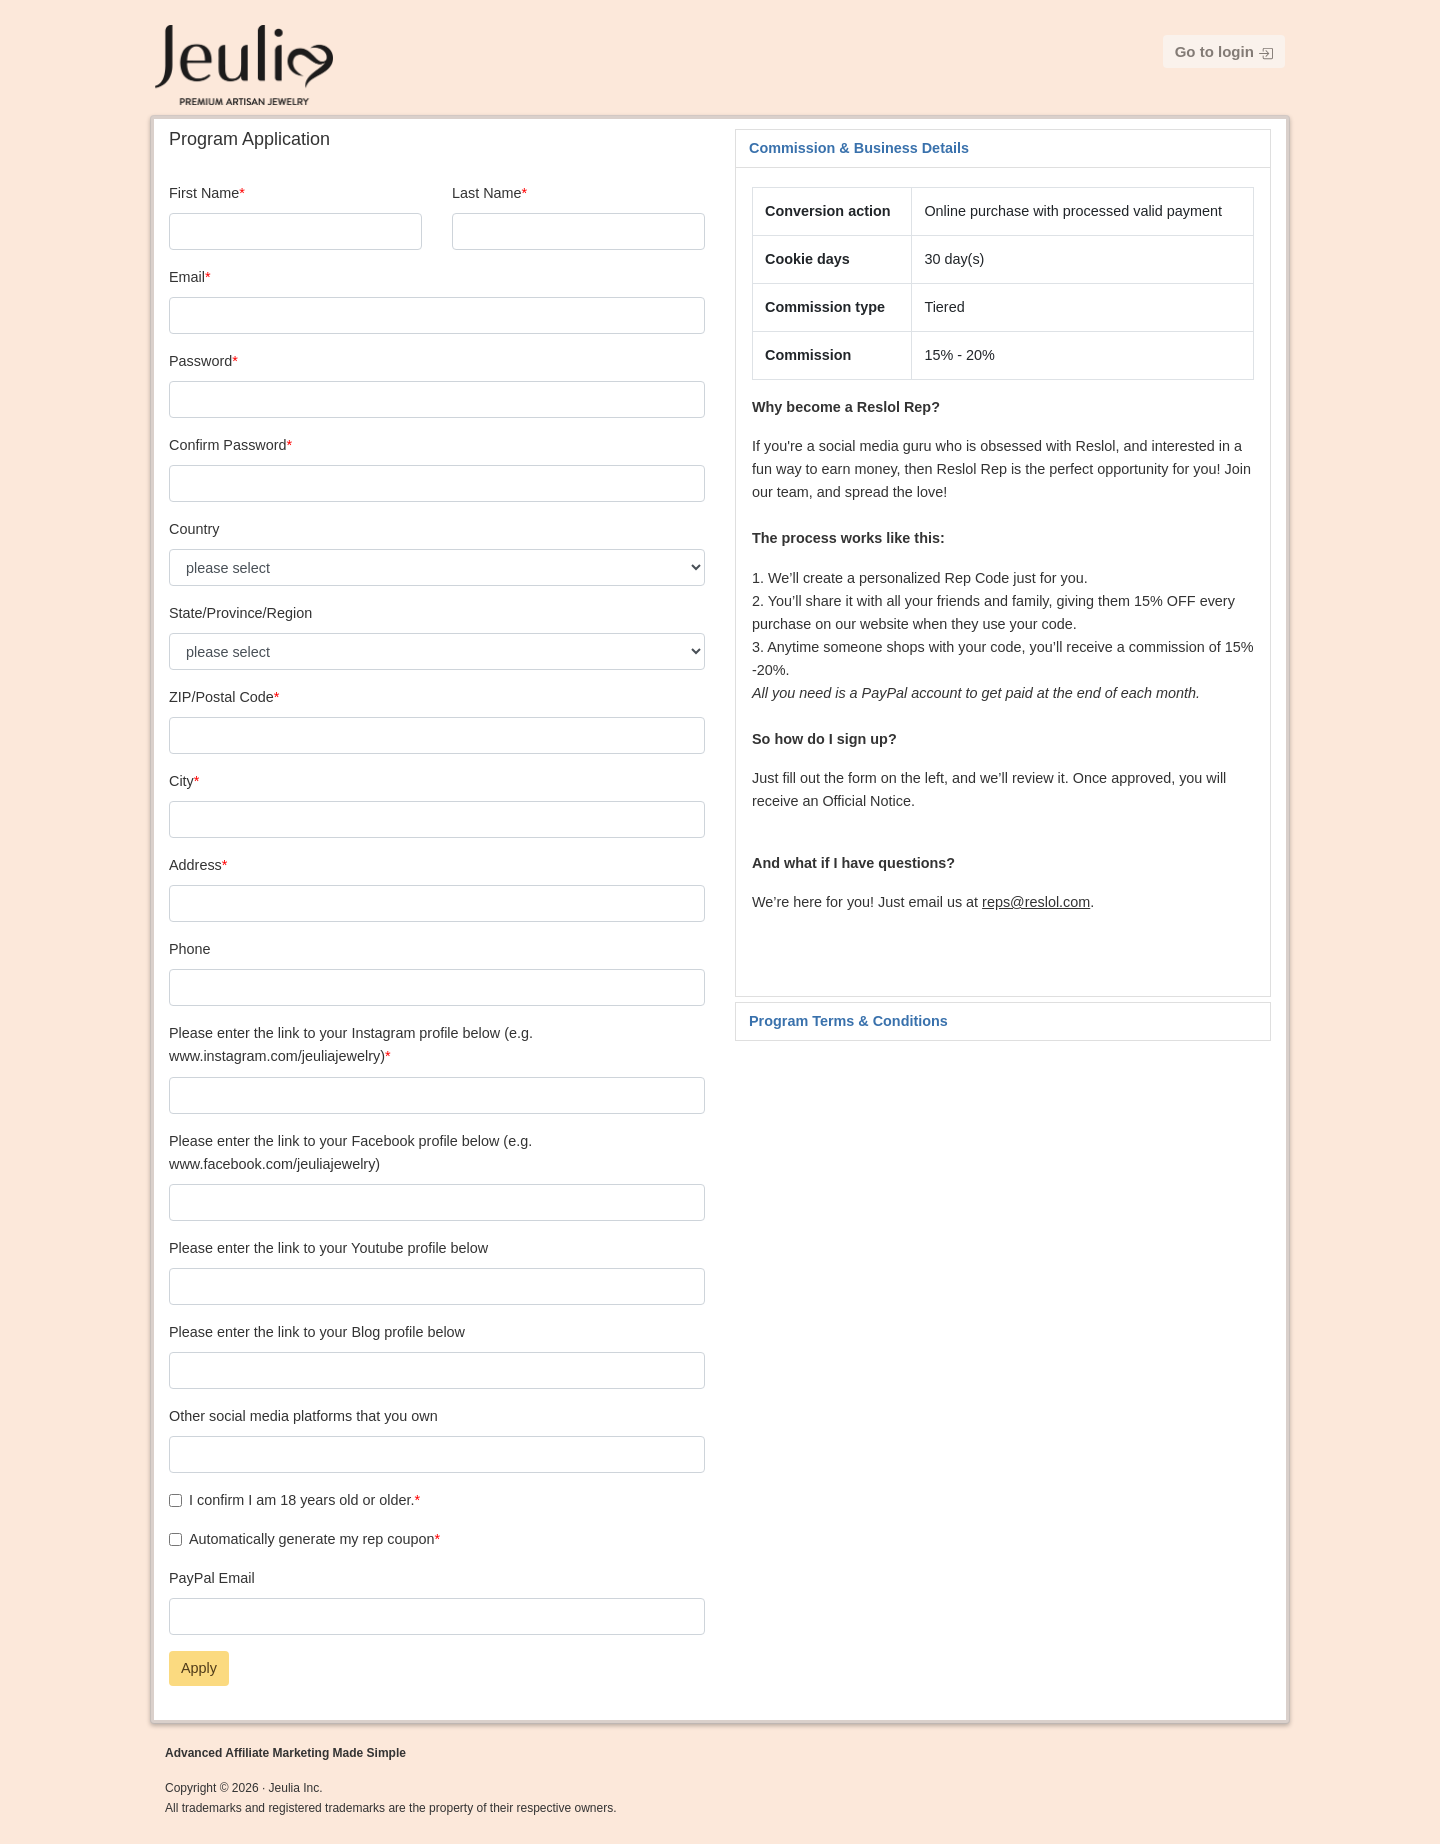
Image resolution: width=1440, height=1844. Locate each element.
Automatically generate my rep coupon (312, 1539)
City (181, 781)
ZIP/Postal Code (221, 697)
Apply (199, 1668)
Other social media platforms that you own (303, 1416)
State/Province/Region (240, 613)
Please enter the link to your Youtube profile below (328, 1248)
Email (187, 277)
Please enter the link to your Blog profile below (317, 1332)
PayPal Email (212, 1578)
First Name (204, 193)
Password (200, 361)
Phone (190, 949)
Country (194, 529)
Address (195, 865)
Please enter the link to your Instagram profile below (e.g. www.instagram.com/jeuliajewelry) (351, 1044)
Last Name (487, 193)
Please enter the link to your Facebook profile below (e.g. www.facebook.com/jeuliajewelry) (350, 1152)
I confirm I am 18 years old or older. (302, 1500)
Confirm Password (228, 445)
